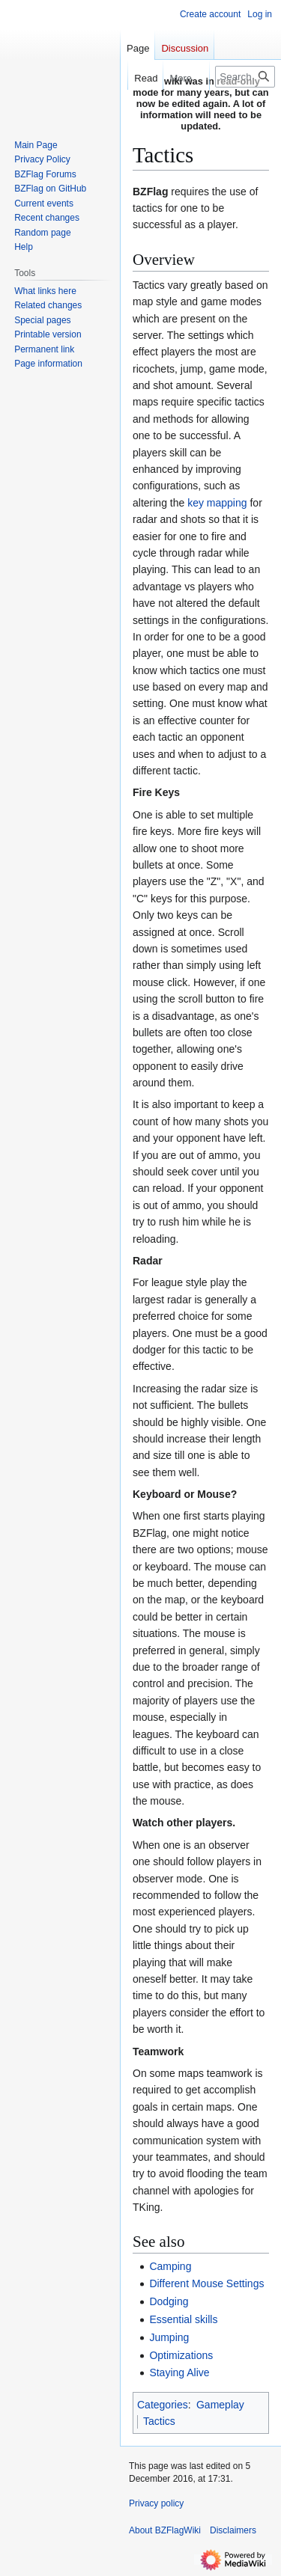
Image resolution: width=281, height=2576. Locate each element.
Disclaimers (233, 2530)
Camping (170, 2266)
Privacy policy (156, 2503)
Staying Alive (179, 2372)
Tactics (159, 2421)
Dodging (168, 2301)
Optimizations (181, 2355)
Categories (162, 2405)
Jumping (169, 2337)
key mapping (217, 503)
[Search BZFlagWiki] (245, 77)
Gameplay (220, 2405)
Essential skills (183, 2319)
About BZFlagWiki (165, 2530)
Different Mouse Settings (206, 2283)
